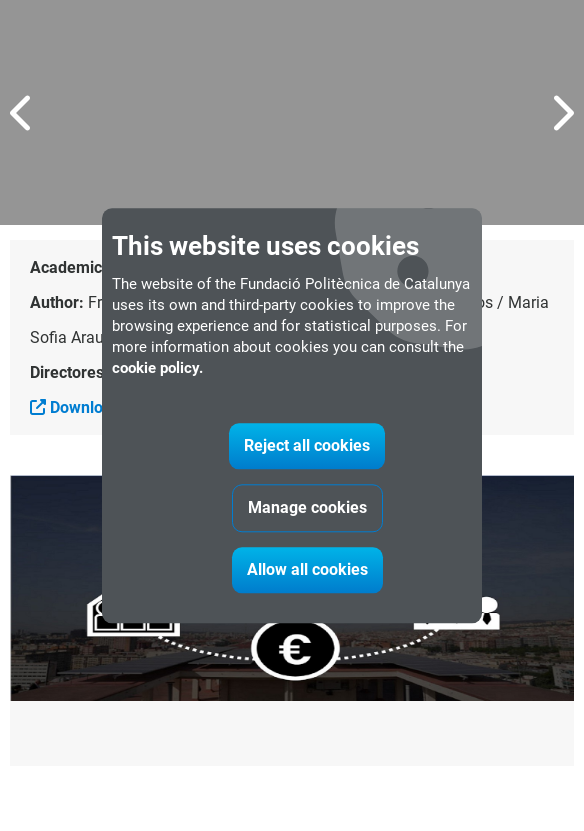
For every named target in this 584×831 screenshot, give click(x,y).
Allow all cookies (307, 569)
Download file (89, 407)
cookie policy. (157, 368)
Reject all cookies (307, 445)
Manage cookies (307, 507)
